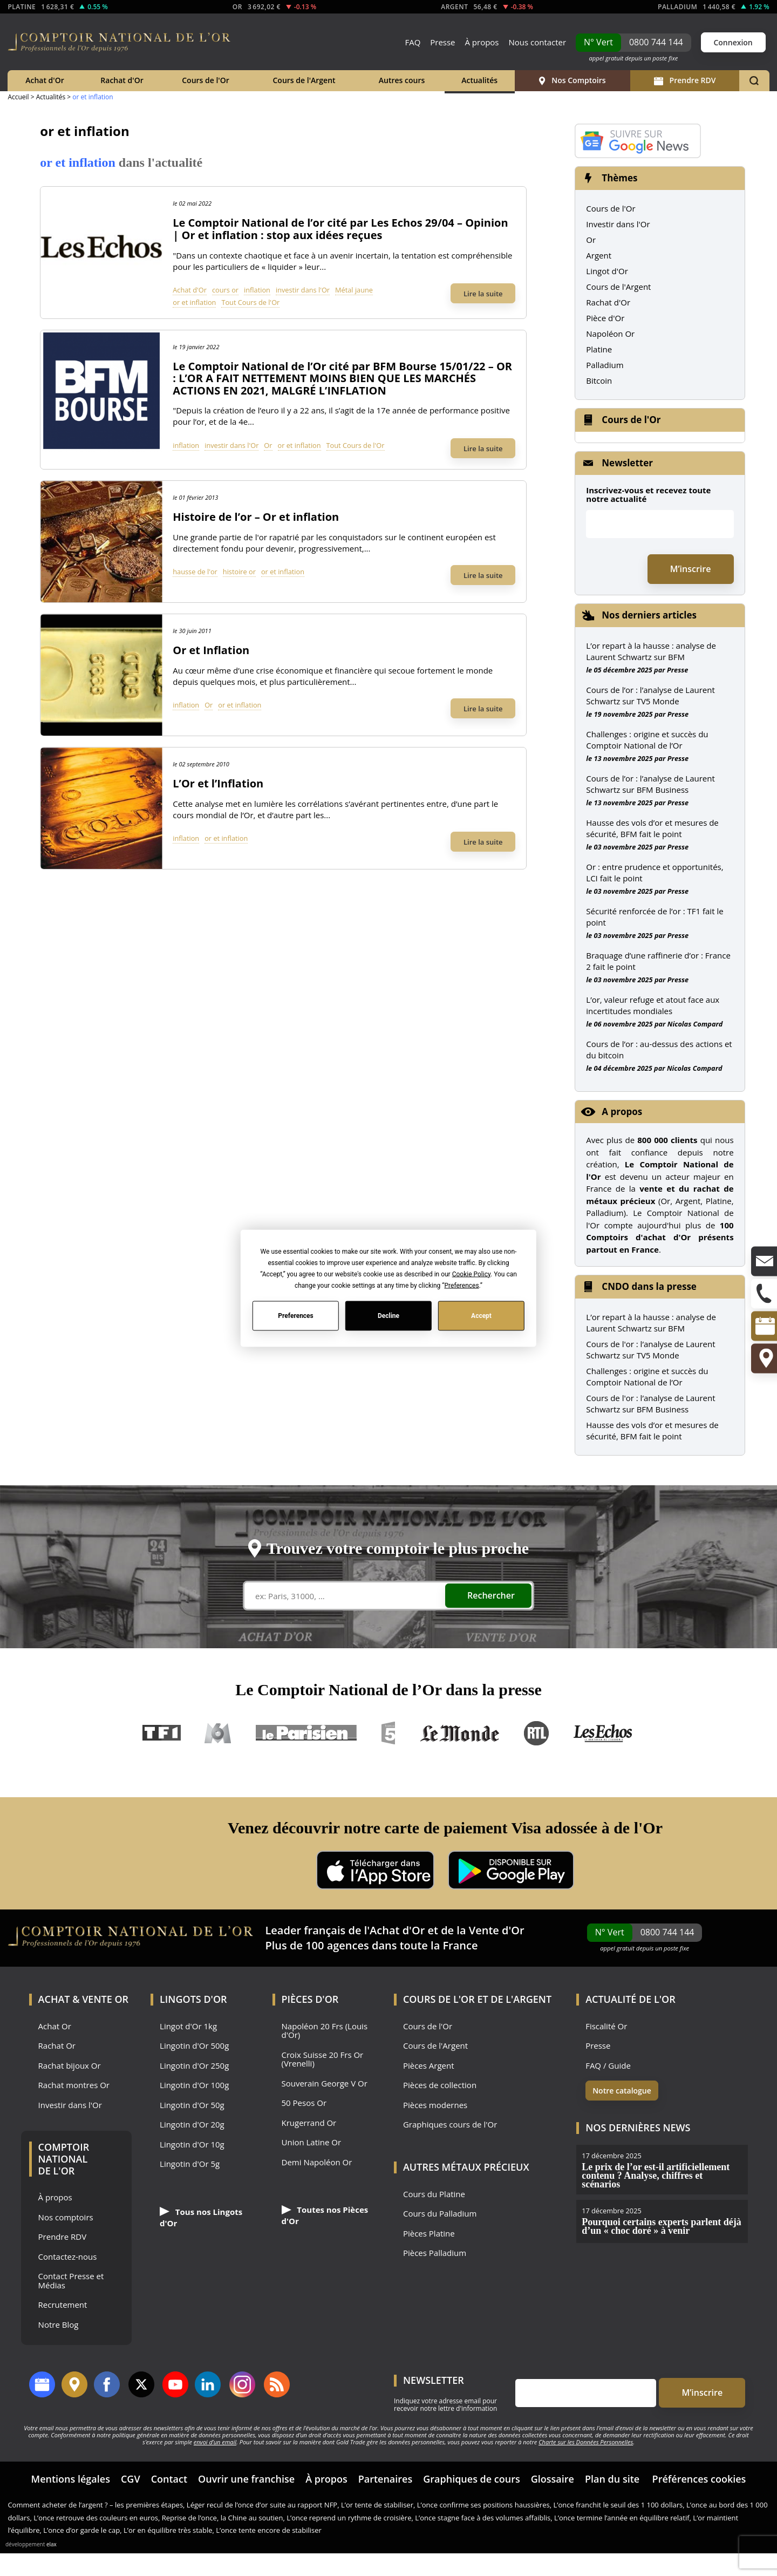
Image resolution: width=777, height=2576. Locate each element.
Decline (388, 1316)
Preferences (295, 1316)
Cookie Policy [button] (471, 1273)
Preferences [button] (462, 1285)
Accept (481, 1316)
